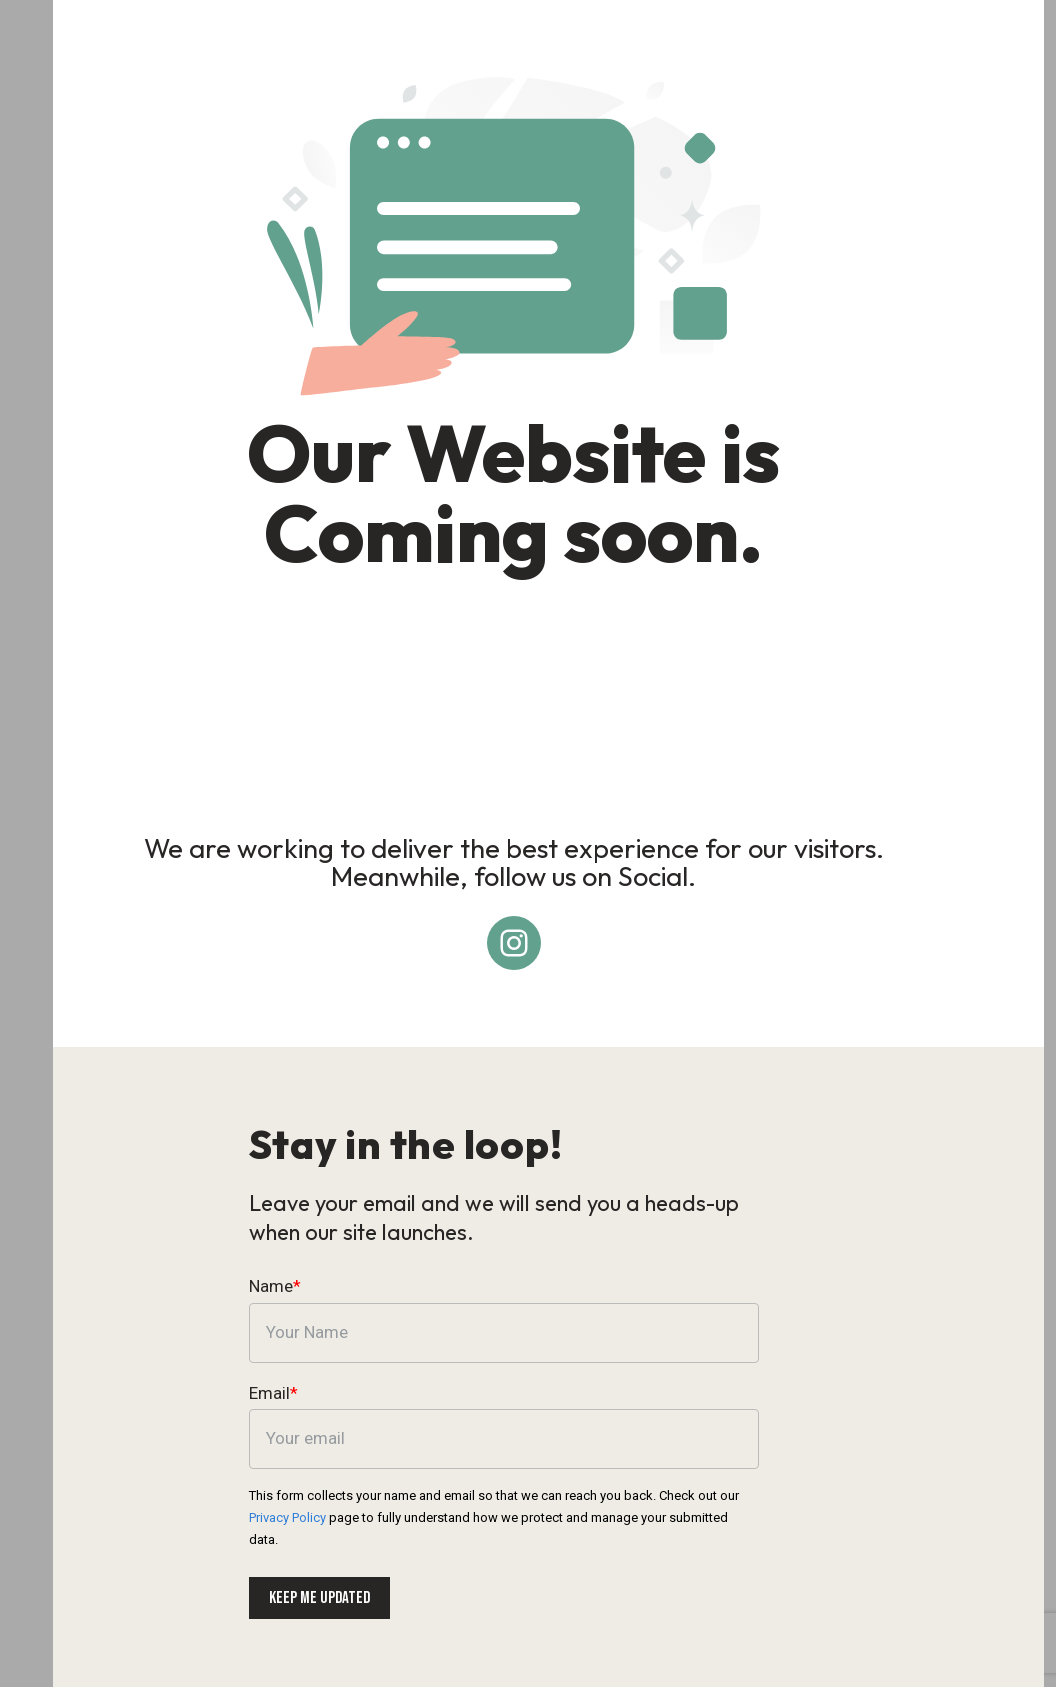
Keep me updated (318, 1586)
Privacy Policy (779, 1505)
